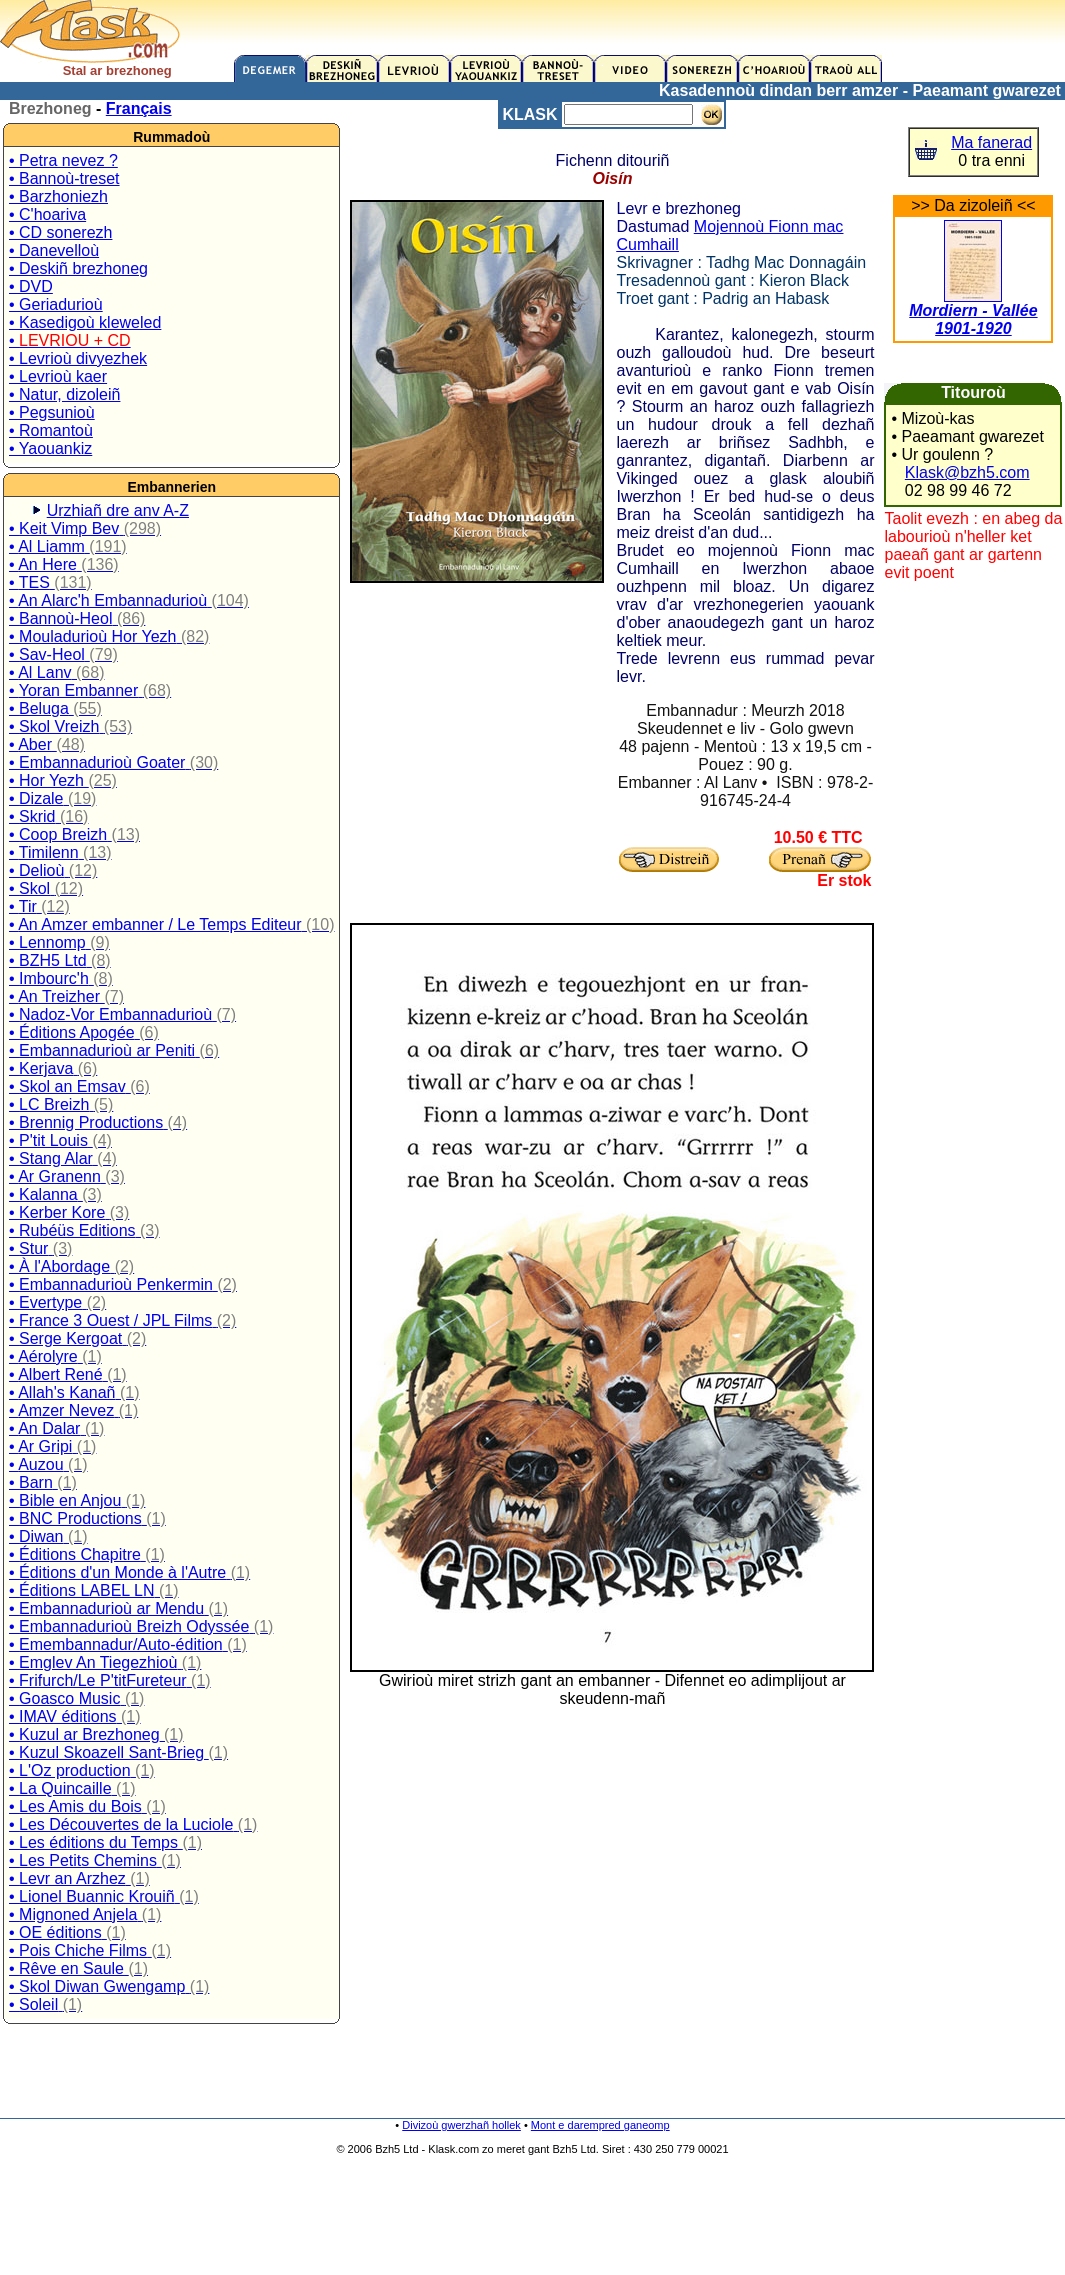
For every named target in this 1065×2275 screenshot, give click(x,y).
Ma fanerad (991, 142)
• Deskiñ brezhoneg (78, 268)
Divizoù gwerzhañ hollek (461, 2125)
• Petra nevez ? (63, 160)
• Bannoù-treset (64, 178)
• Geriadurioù (56, 304)
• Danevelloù (54, 250)
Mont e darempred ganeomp (600, 2125)
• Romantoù (51, 430)
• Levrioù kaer (58, 376)
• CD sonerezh (60, 232)
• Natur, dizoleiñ (64, 394)
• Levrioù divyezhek (78, 358)
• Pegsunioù (52, 412)
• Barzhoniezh (58, 196)
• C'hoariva (47, 214)
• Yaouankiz (50, 448)
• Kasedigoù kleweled (85, 322)
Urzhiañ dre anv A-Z (118, 510)
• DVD (31, 286)
